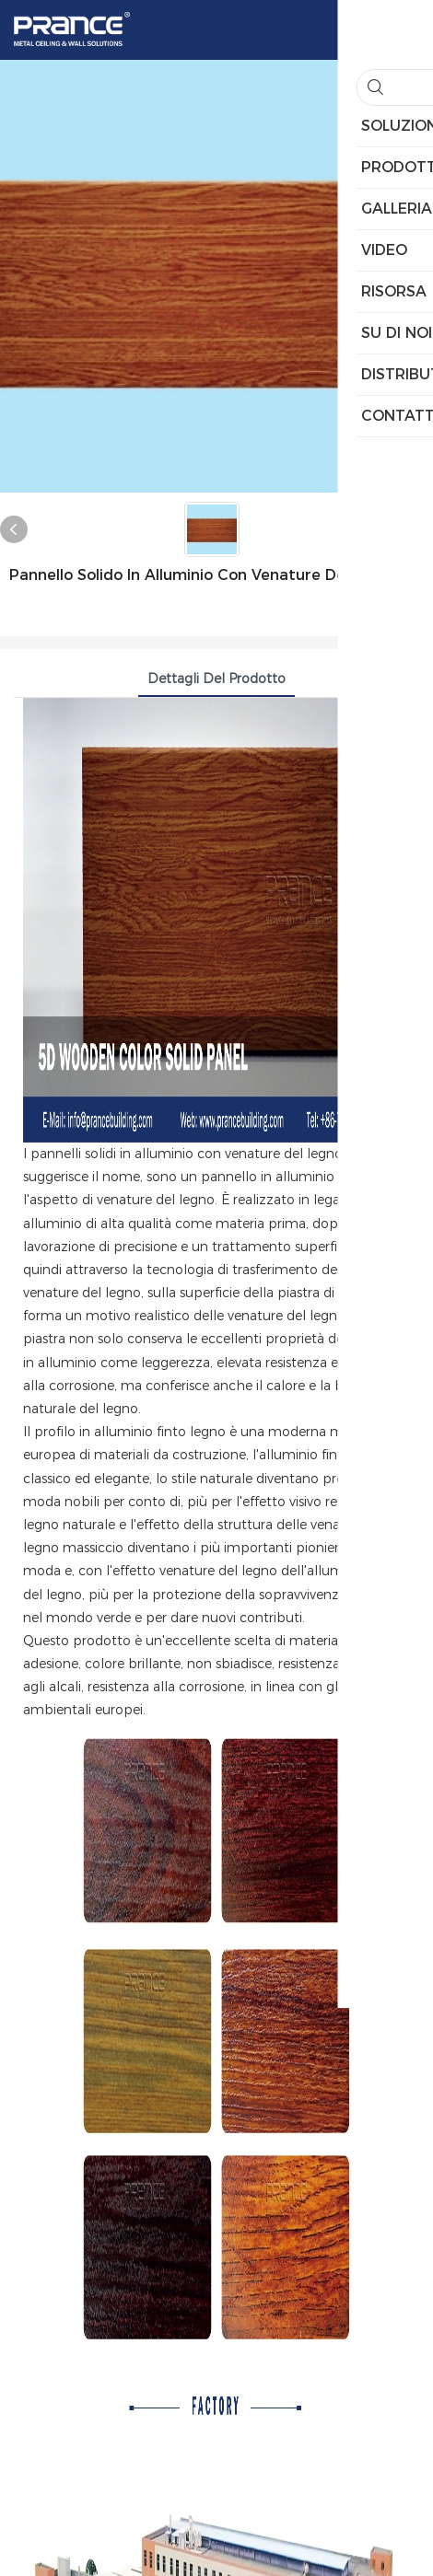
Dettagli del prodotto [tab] (216, 678)
